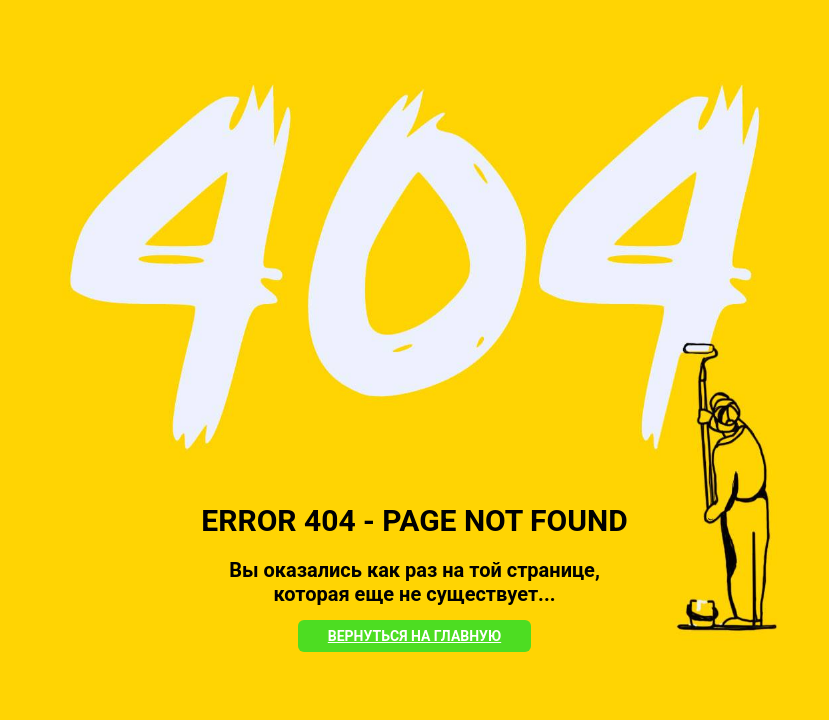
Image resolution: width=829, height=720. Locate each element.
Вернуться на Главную (414, 636)
